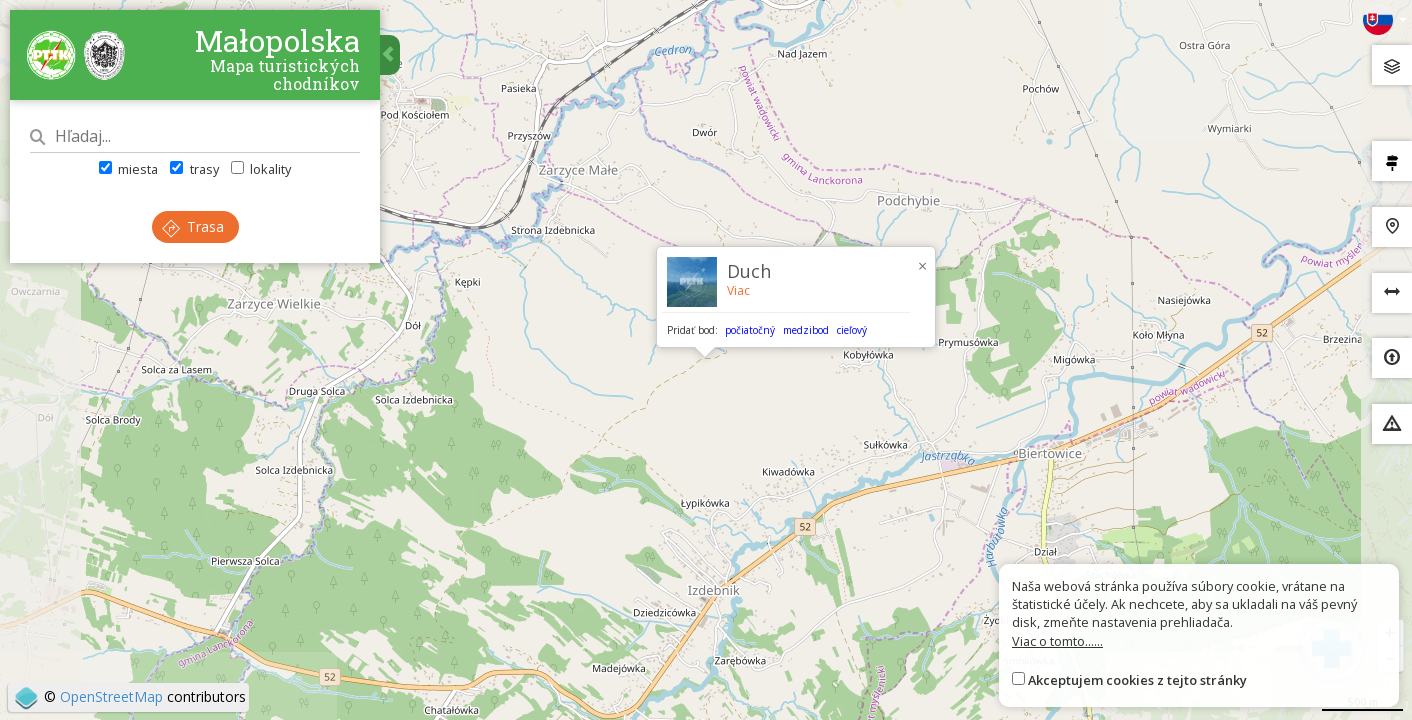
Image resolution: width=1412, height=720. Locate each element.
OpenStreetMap (111, 696)
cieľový (852, 330)
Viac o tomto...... (1057, 641)
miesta (128, 169)
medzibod (806, 330)
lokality (261, 169)
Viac (738, 290)
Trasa (193, 226)
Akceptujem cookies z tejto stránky (1137, 680)
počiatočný (750, 330)
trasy (194, 169)
